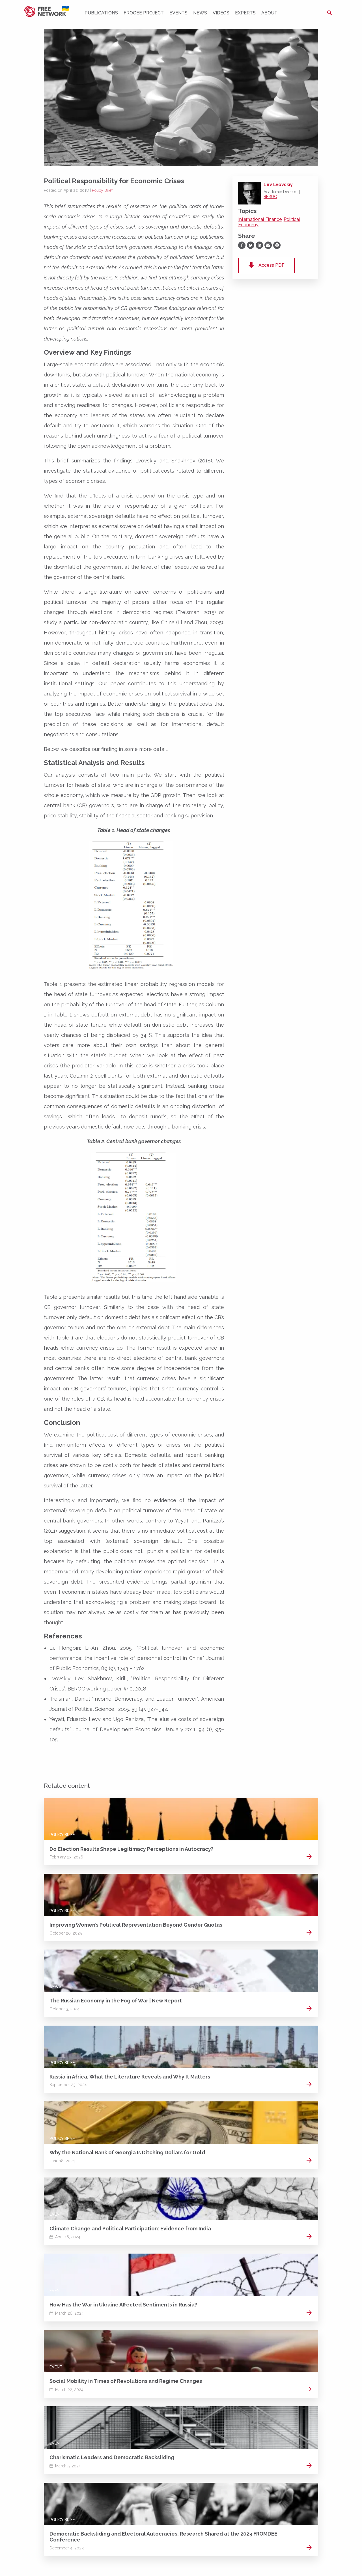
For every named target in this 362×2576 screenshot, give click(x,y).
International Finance (260, 219)
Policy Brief (102, 190)
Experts (245, 13)
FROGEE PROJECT (144, 13)
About (269, 13)
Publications (101, 13)
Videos (221, 13)
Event (56, 2214)
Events (178, 13)
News (200, 13)
